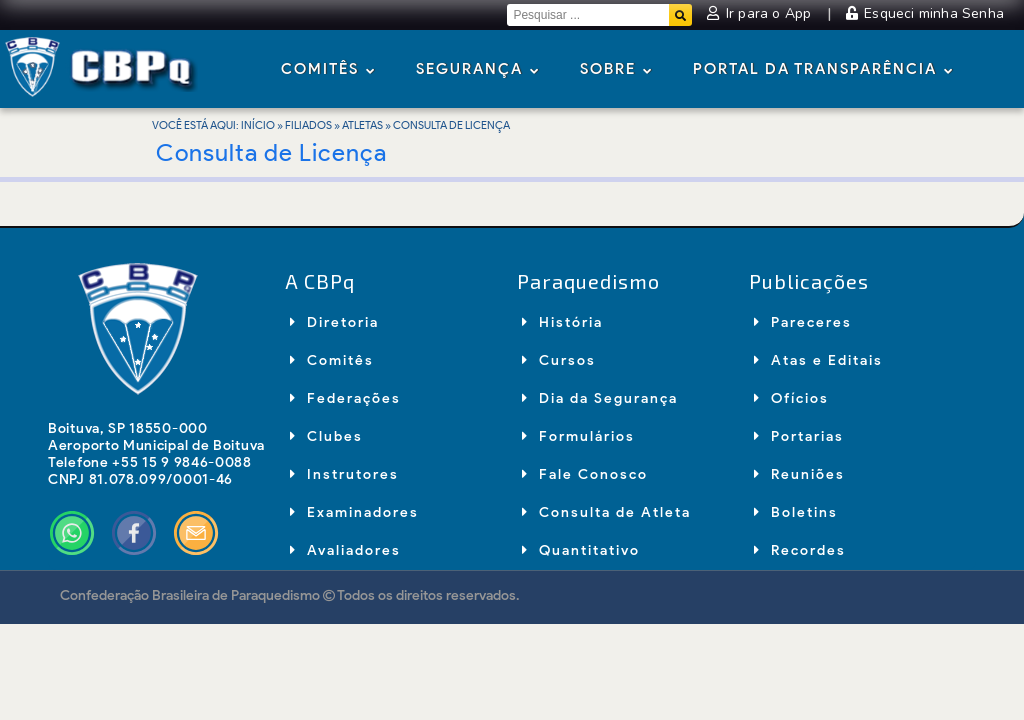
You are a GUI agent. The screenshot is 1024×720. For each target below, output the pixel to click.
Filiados (308, 125)
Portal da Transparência (823, 70)
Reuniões (799, 474)
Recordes (800, 550)
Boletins (796, 512)
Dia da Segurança (600, 398)
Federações (345, 398)
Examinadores (354, 512)
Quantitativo (581, 550)
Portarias (799, 436)
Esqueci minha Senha (925, 13)
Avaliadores (345, 550)
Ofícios (791, 398)
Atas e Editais (818, 360)
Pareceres (803, 322)
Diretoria (334, 322)
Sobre (616, 70)
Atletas (362, 125)
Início (258, 125)
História (562, 322)
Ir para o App (761, 13)
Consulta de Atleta (606, 512)
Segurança (478, 70)
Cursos (559, 360)
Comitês (328, 70)
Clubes (326, 436)
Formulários (578, 436)
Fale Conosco (585, 474)
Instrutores (344, 474)
